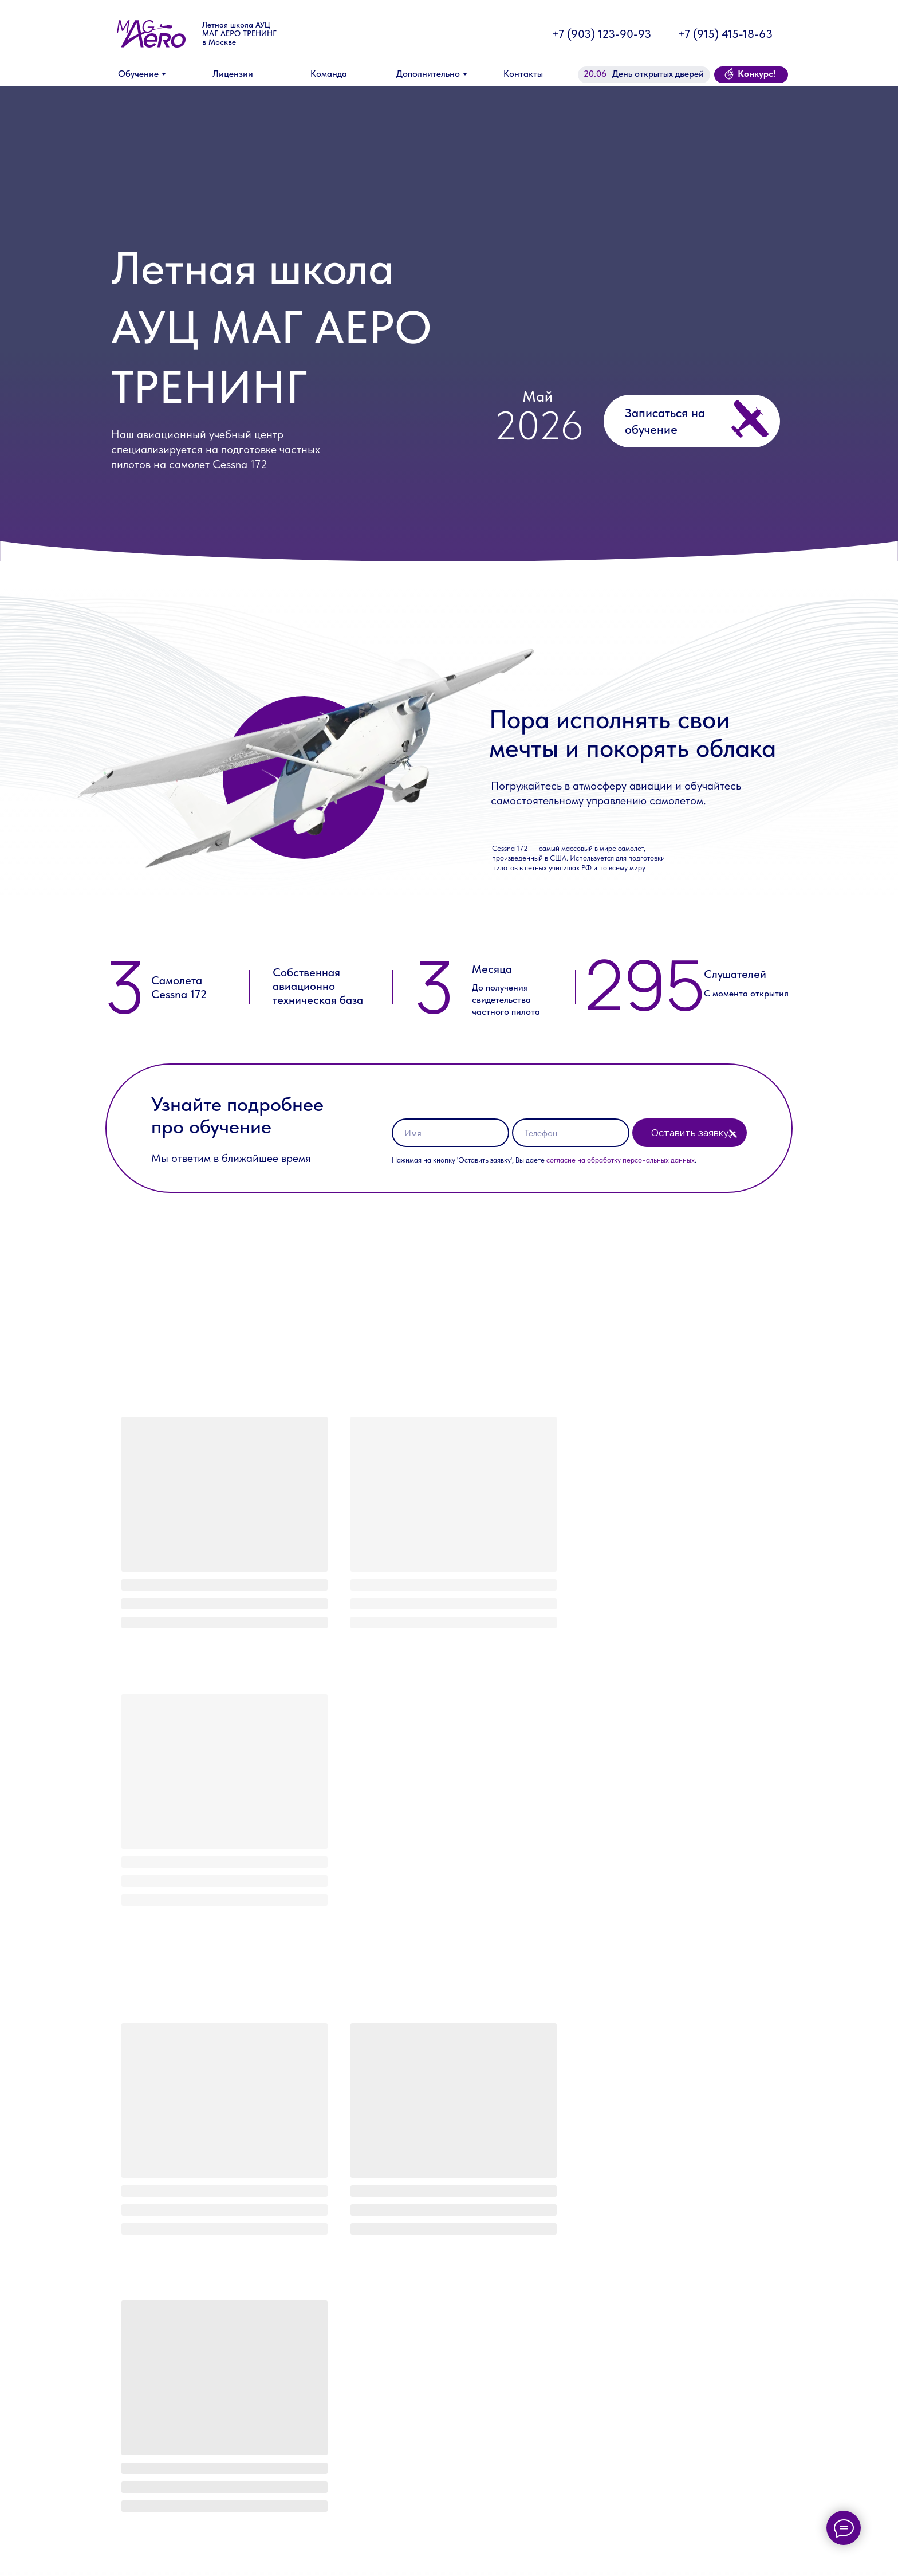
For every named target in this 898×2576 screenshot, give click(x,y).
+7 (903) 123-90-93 (601, 34)
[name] (450, 1132)
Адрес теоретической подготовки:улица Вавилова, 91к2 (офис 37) (494, 2530)
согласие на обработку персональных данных (620, 1160)
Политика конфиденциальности (714, 2562)
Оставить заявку (689, 1132)
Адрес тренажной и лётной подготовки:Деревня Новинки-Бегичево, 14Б (502, 2555)
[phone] (570, 1132)
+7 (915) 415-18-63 (725, 34)
